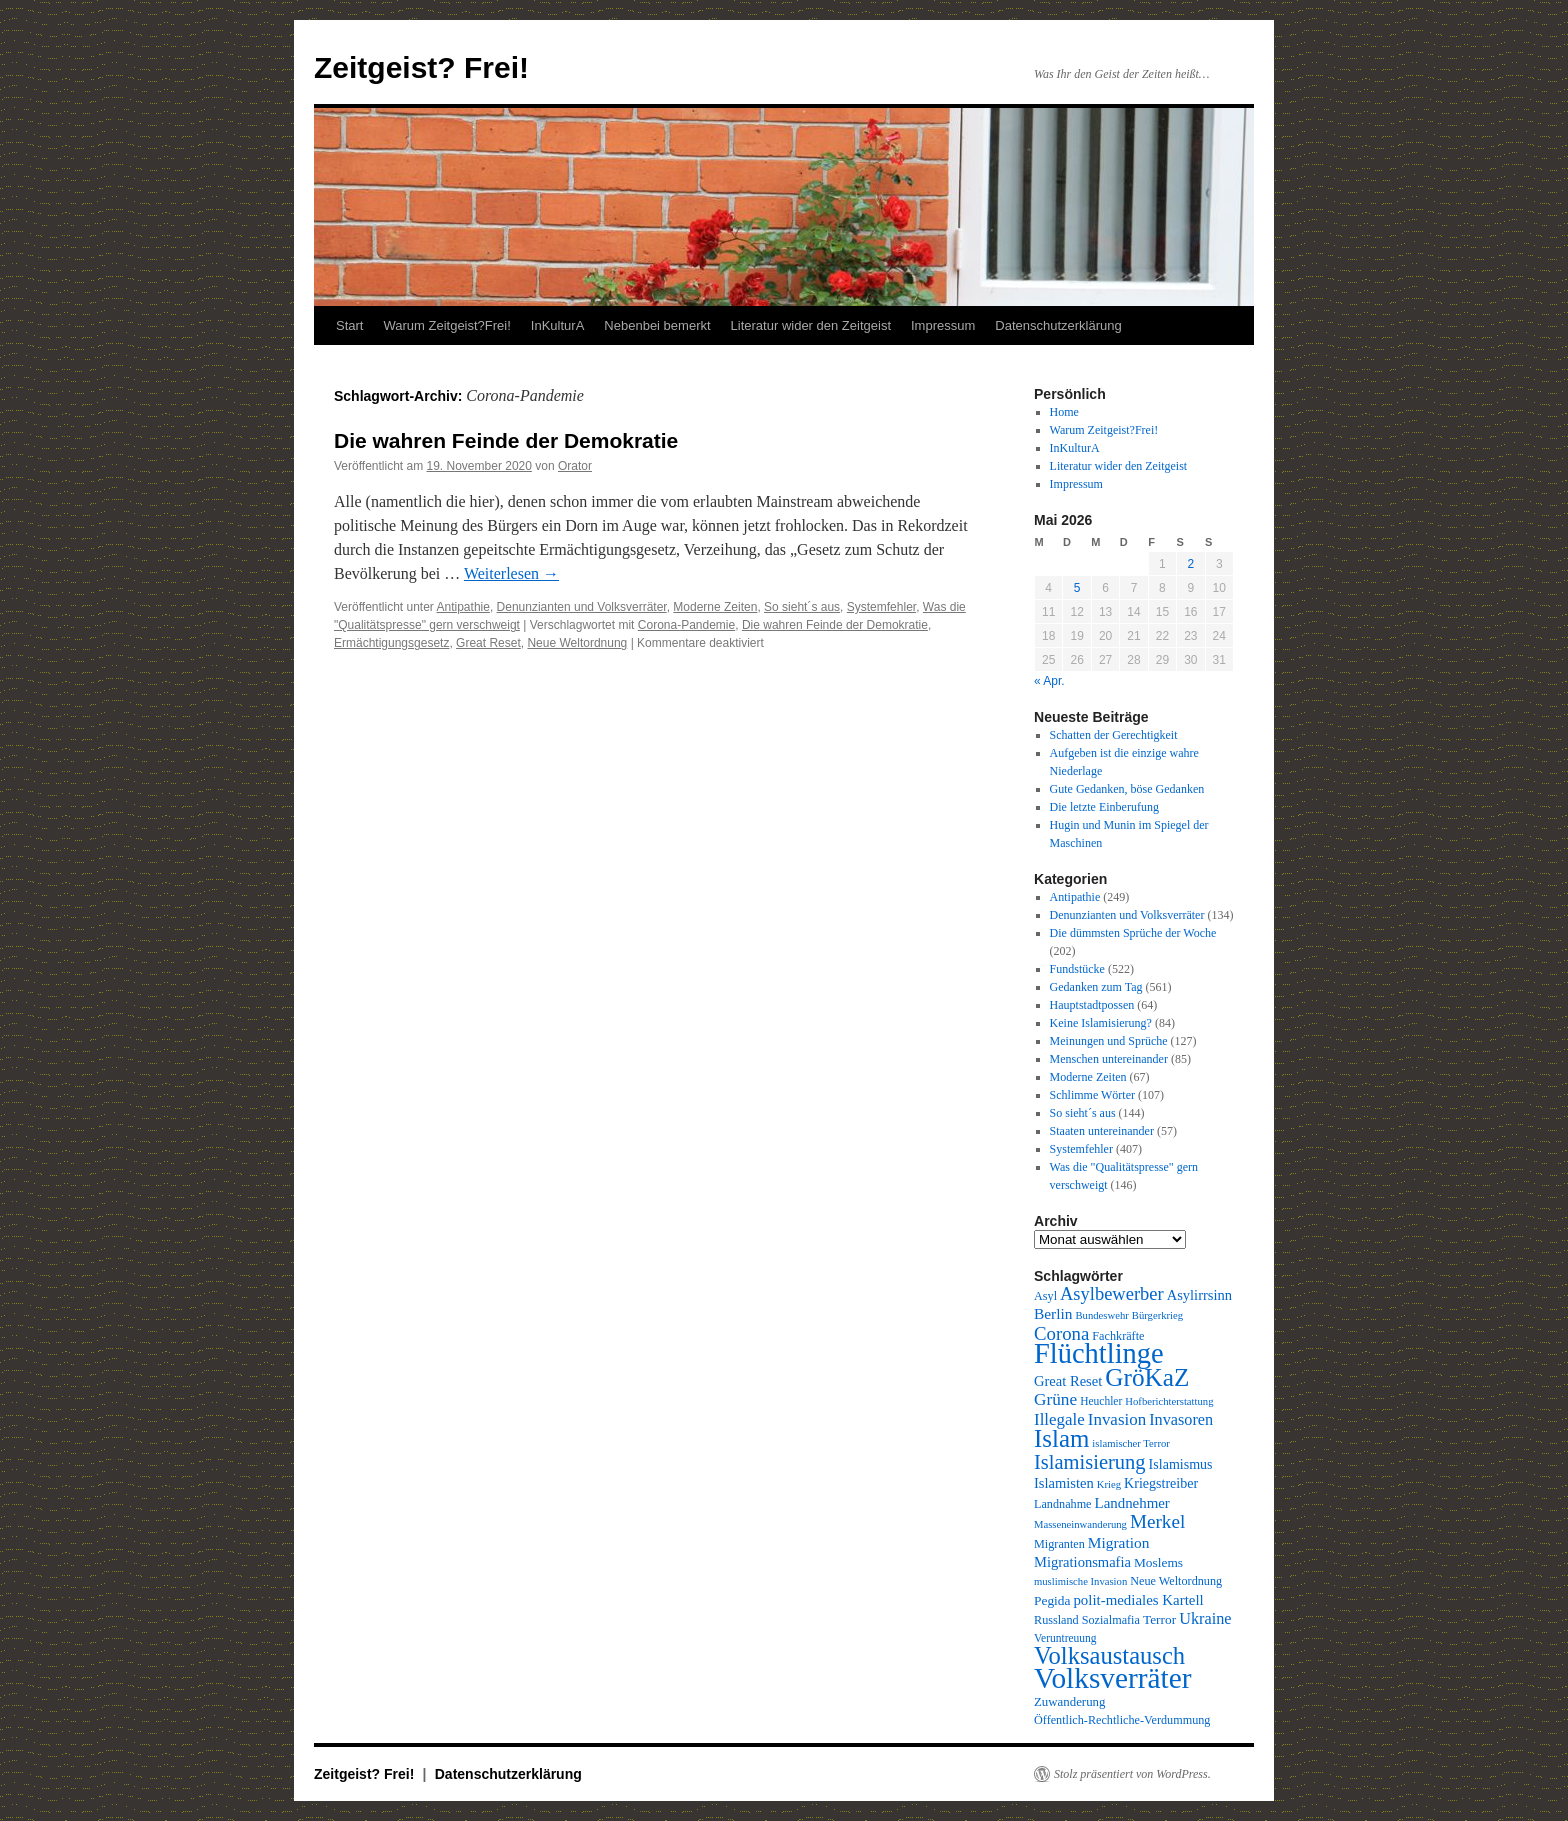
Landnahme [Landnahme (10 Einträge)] (1063, 1504)
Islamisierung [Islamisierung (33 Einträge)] (1090, 1462)
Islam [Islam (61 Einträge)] (1061, 1438)
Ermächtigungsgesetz (391, 643)
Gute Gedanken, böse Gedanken (1127, 789)
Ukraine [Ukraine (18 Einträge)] (1205, 1619)
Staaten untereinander (1102, 1131)
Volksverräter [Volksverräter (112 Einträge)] (1112, 1678)
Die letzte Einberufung (1104, 807)
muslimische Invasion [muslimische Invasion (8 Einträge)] (1080, 1581)
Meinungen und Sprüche (1109, 1041)
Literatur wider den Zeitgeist (811, 325)
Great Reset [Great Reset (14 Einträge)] (1068, 1381)
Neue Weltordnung (577, 643)
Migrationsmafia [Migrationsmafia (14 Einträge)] (1082, 1562)
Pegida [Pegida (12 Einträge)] (1052, 1600)
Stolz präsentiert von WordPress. (1132, 1774)
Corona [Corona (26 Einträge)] (1061, 1333)
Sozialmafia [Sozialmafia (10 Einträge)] (1111, 1620)
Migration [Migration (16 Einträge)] (1119, 1542)
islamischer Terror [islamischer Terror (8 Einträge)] (1130, 1443)
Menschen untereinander (1109, 1059)
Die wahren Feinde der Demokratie (506, 440)
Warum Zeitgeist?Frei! (446, 325)
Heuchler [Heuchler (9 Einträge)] (1101, 1401)
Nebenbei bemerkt (657, 325)
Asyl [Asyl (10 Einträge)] (1045, 1296)
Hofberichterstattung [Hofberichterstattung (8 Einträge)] (1169, 1401)
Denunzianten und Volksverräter (582, 607)
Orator (575, 466)
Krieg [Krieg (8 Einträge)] (1109, 1484)
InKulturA (557, 325)
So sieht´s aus (802, 607)
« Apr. (1049, 681)
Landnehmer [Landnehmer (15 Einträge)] (1132, 1503)
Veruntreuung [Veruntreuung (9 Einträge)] (1065, 1638)
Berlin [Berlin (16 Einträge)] (1053, 1313)
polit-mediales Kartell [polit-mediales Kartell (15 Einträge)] (1138, 1600)
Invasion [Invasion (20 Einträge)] (1117, 1419)
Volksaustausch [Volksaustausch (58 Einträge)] (1109, 1655)
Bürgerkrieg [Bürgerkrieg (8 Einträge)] (1157, 1315)
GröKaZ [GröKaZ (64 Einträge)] (1147, 1377)
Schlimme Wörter (1092, 1095)
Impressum (943, 325)
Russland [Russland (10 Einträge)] (1056, 1620)
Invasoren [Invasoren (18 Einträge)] (1181, 1420)
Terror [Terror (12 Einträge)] (1159, 1619)
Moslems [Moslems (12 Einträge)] (1158, 1562)
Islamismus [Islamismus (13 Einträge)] (1181, 1464)
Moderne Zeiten (715, 607)
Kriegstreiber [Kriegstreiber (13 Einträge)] (1161, 1483)
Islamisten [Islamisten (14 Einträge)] (1064, 1483)
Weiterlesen (511, 573)
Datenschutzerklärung (1058, 325)
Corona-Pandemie (686, 625)
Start (349, 325)
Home (1064, 412)
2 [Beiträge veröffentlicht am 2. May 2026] (1190, 564)
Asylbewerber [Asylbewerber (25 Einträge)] (1112, 1294)
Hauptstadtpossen (1092, 1005)
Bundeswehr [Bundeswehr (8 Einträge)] (1102, 1315)
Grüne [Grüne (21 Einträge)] (1055, 1399)
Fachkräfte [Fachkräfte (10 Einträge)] (1118, 1336)
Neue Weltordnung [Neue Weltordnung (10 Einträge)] (1176, 1581)
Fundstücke (1077, 969)
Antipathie (463, 607)
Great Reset (488, 643)
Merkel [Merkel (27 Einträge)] (1157, 1521)
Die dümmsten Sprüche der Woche (1133, 933)
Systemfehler (881, 607)
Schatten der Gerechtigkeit (1114, 735)
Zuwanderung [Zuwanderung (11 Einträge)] (1069, 1702)
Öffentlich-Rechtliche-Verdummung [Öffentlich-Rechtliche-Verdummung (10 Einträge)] (1122, 1720)
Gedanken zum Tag (1096, 987)
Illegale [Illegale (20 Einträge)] (1059, 1419)
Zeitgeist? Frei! (421, 67)
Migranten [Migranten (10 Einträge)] (1059, 1544)
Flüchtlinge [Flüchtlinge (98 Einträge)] (1099, 1353)
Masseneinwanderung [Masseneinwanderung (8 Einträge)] (1080, 1524)
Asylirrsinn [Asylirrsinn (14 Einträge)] (1199, 1295)
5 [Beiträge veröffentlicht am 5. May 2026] (1077, 588)
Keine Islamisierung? (1101, 1023)
